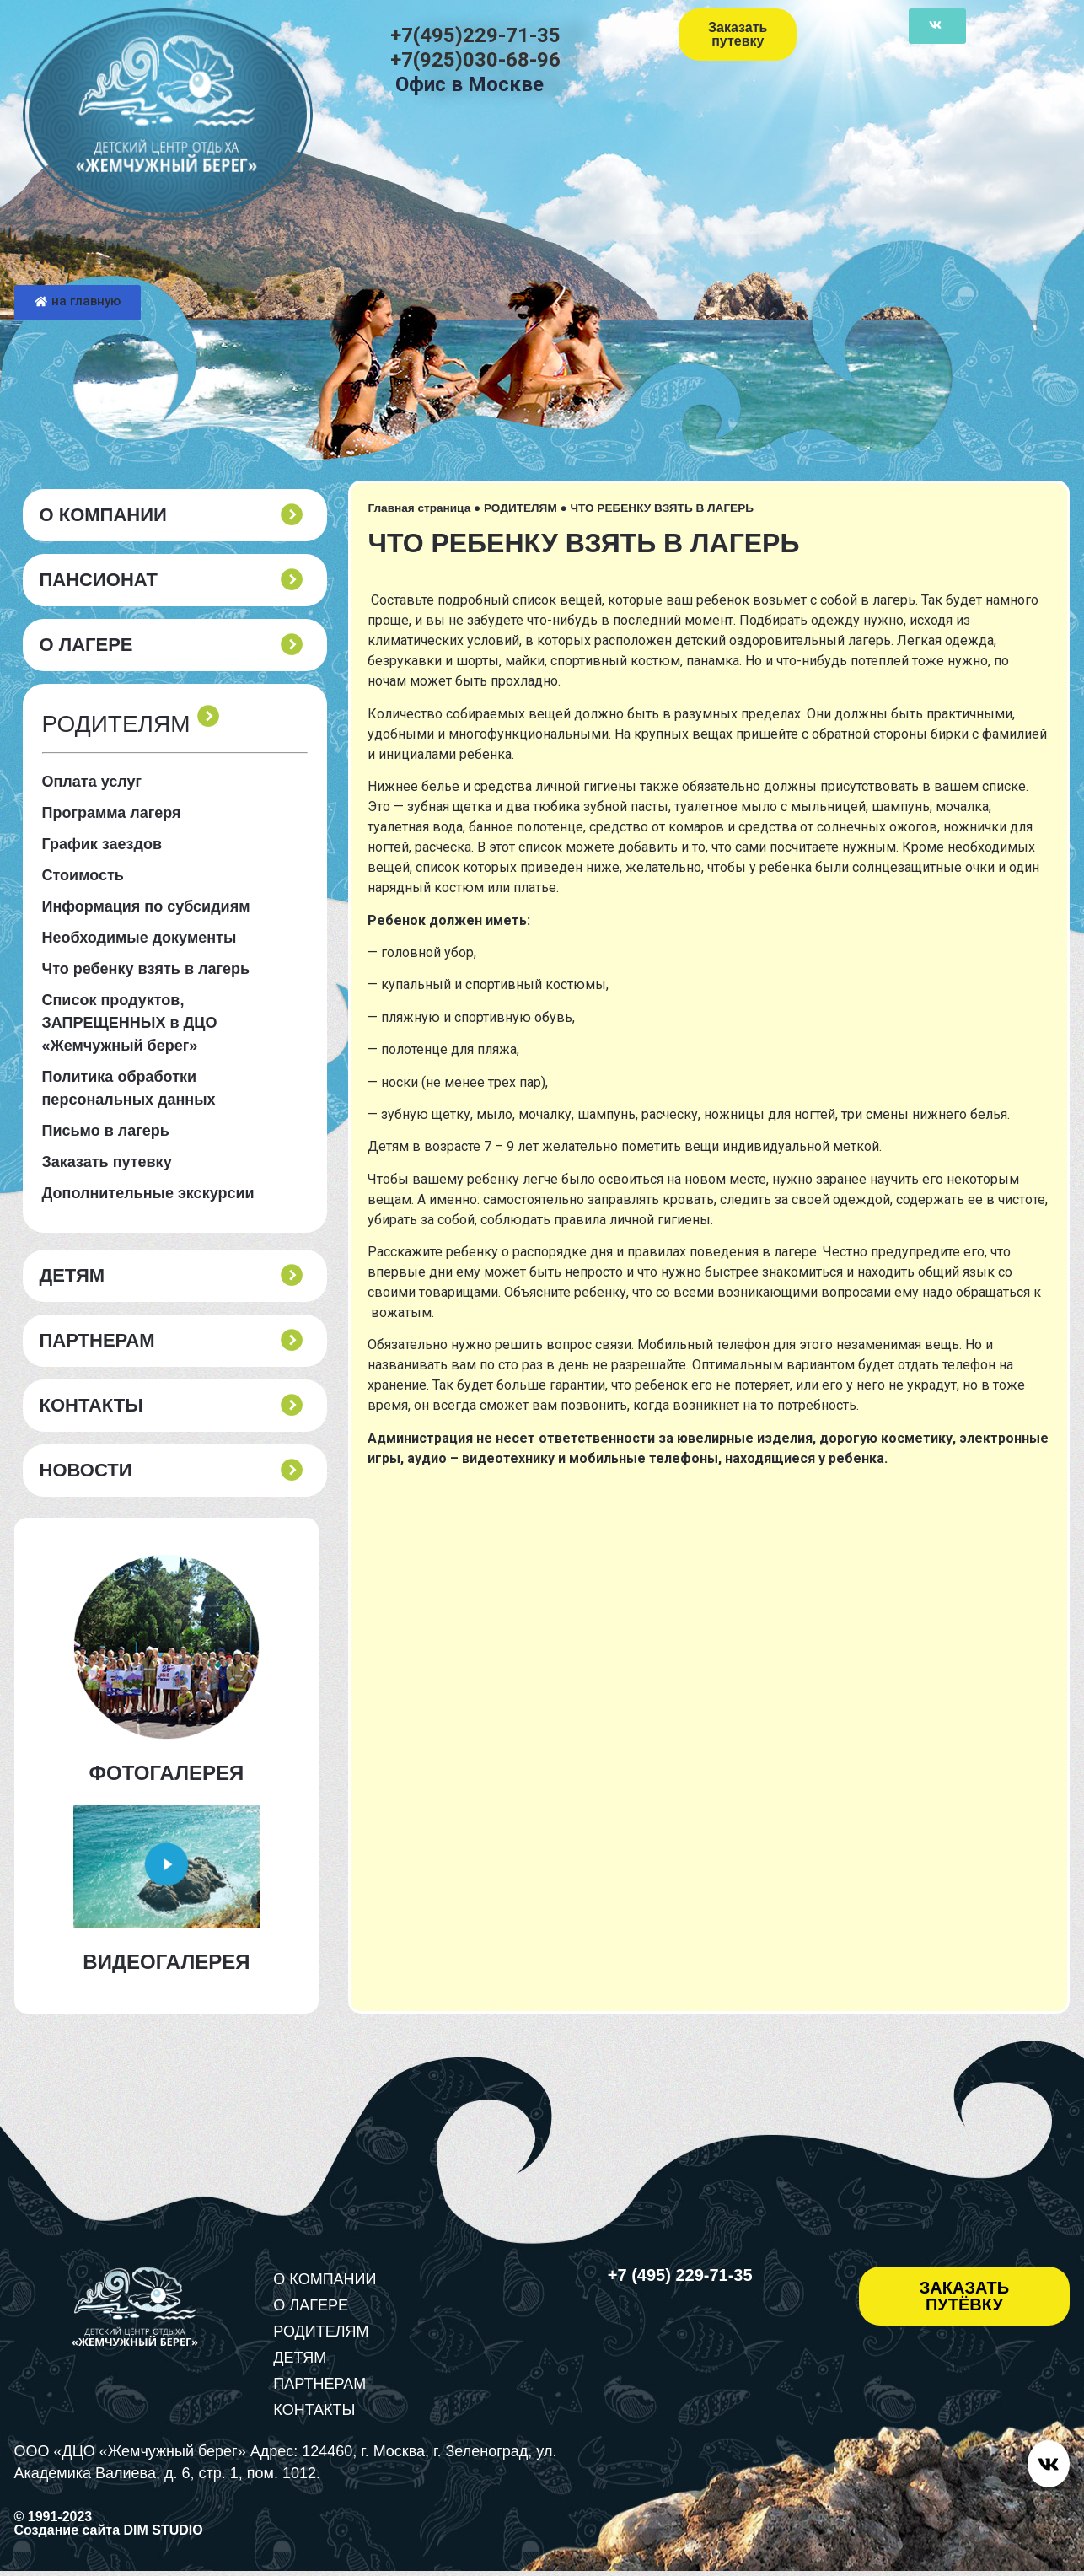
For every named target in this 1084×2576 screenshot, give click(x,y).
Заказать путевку (107, 1162)
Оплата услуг (92, 781)
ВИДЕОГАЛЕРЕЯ (166, 1961)
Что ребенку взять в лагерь (146, 968)
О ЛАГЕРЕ (86, 645)
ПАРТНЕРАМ (97, 1340)
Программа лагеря (111, 812)
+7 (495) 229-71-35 (680, 2275)
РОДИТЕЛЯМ (520, 508)
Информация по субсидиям (146, 906)
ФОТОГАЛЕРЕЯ (166, 1772)
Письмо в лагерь (105, 1130)
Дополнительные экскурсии (148, 1193)
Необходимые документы (139, 937)
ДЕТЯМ (72, 1275)
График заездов (102, 844)
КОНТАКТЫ (91, 1405)
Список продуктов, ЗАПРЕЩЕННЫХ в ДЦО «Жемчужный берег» (129, 1023)
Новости (86, 1470)
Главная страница (419, 508)
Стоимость (83, 875)
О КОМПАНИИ (103, 515)
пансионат (99, 580)
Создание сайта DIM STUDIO (108, 2535)
